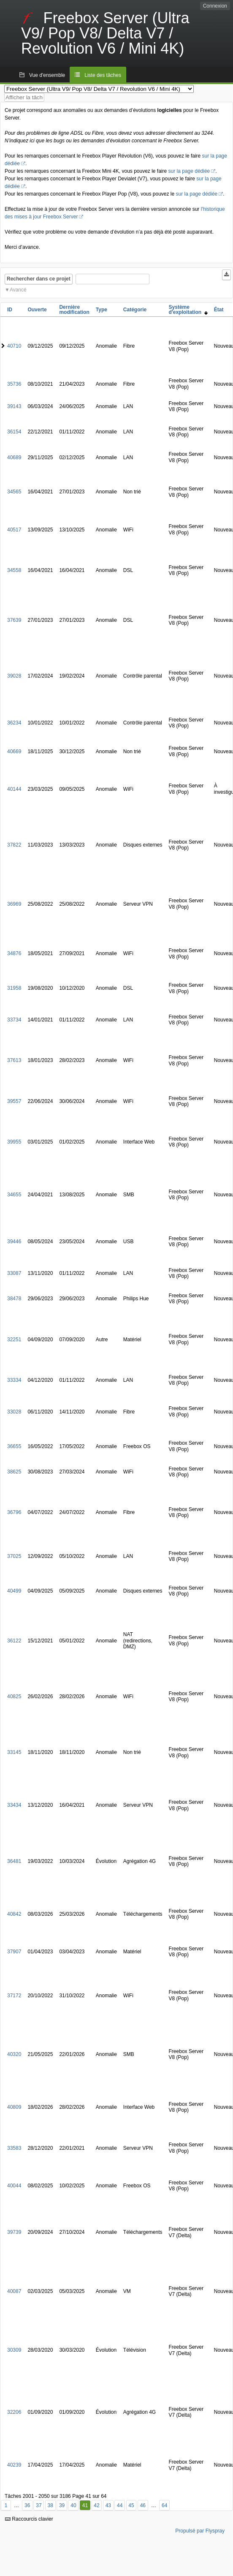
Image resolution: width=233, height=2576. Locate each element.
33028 (14, 1412)
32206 (14, 2412)
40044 (14, 2186)
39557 (14, 1101)
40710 (14, 346)
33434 (14, 1805)
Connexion (215, 6)
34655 (14, 1195)
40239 (14, 2465)
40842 (14, 1914)
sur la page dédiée (189, 171)
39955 (14, 1142)
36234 (14, 723)
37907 (14, 1952)
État (219, 310)
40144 (14, 789)
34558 (14, 570)
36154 (14, 432)
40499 (14, 1591)
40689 (14, 457)
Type (101, 310)
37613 (14, 1060)
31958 (14, 988)
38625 (14, 1472)
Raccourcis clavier (29, 2519)
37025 (14, 1556)
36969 (14, 904)
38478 (14, 1299)
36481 (14, 1861)
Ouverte (36, 310)
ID (9, 310)
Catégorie (134, 310)
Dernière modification (74, 309)
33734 (14, 1020)
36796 (14, 1512)
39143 (14, 406)
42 (96, 2505)
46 (143, 2505)
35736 (14, 384)
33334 (14, 1380)
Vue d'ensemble (47, 75)
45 (131, 2505)
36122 (14, 1641)
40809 (14, 2107)
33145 (14, 1752)
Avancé (18, 290)
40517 (14, 530)
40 (73, 2505)
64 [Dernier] (164, 2505)
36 (27, 2505)
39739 (14, 2232)
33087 (14, 1273)
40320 (14, 2054)
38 (50, 2505)
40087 (14, 2291)
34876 (14, 953)
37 (38, 2505)
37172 (14, 1996)
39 (62, 2505)
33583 (14, 2148)
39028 (14, 676)
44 (119, 2505)
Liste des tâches (102, 75)
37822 (14, 845)
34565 (14, 492)
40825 (14, 1696)
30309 (14, 2350)
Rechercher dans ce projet (38, 279)
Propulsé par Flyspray (200, 2531)
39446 (14, 1241)
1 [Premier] (6, 2505)
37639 (14, 620)
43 (108, 2505)
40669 (14, 751)
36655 (14, 1446)
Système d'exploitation (188, 309)
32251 (14, 1339)
